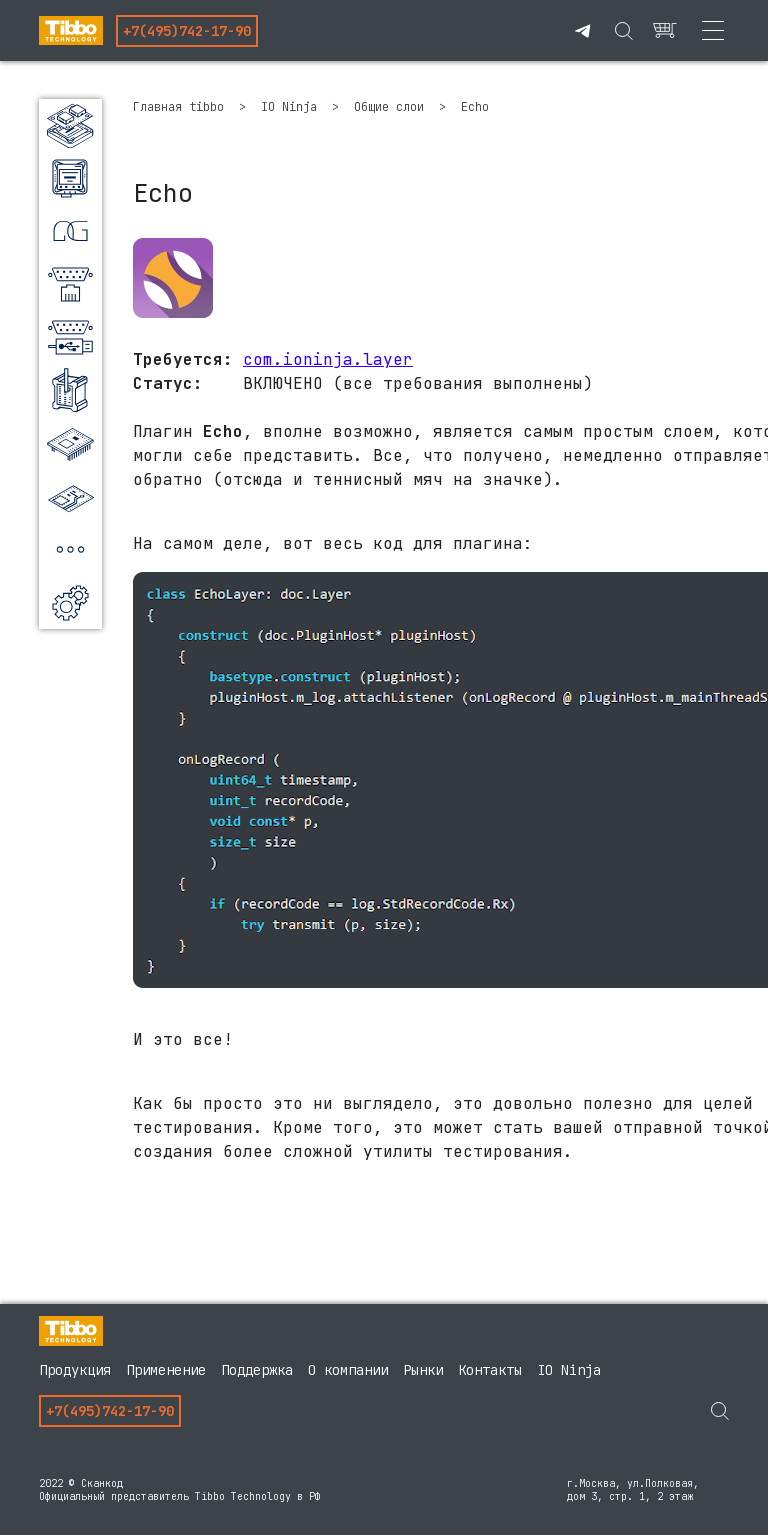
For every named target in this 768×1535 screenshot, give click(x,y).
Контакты (490, 1370)
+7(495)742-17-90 (187, 31)
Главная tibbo (182, 107)
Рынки (423, 1370)
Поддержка (257, 1370)
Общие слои (392, 107)
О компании (348, 1370)
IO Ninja (292, 107)
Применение (166, 1370)
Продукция (75, 1370)
